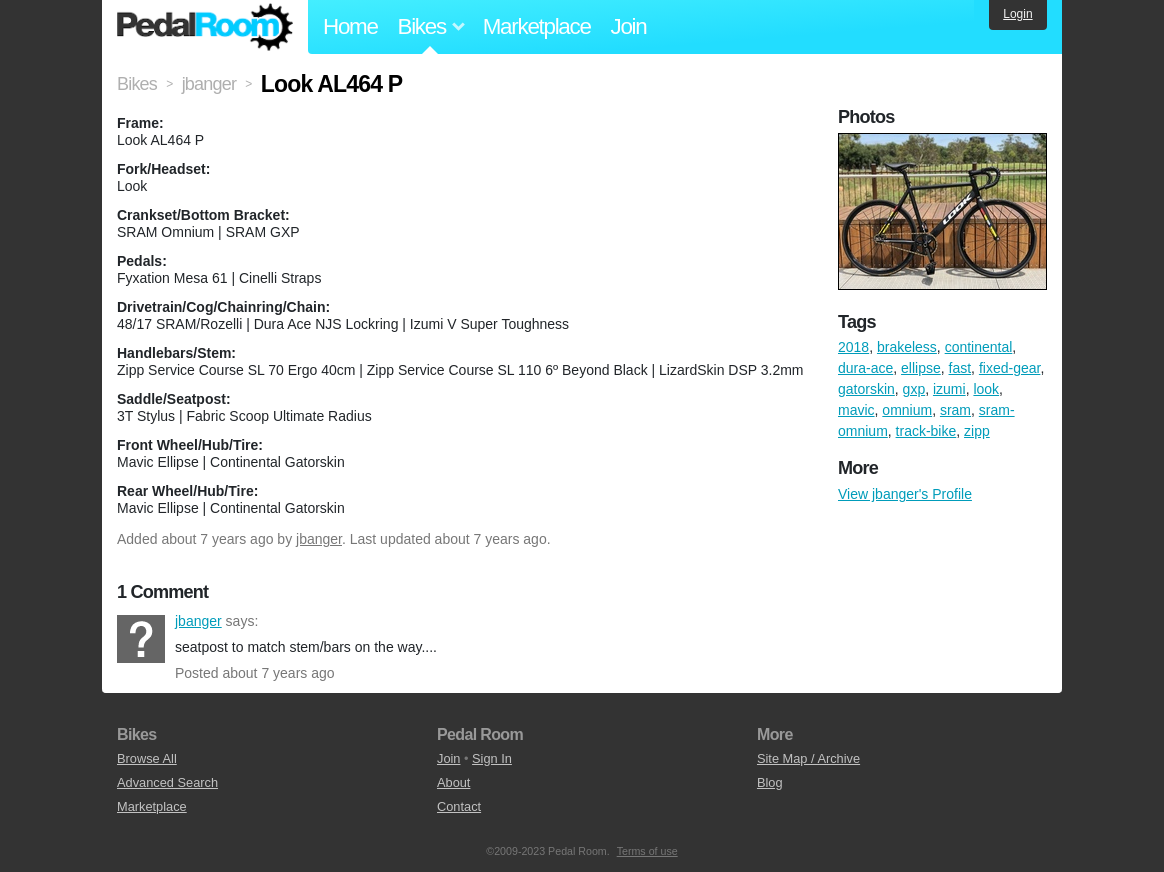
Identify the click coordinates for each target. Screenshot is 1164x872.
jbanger (319, 539)
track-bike (926, 431)
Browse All (147, 758)
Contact (459, 806)
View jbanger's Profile (905, 494)
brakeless (907, 347)
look (986, 389)
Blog (770, 782)
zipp (977, 431)
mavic (856, 410)
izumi (949, 389)
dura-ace (865, 368)
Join (629, 26)
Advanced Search (167, 782)
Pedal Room (205, 27)
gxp (914, 389)
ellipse (921, 368)
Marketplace (537, 26)
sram (955, 410)
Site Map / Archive (808, 758)
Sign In (492, 758)
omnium (907, 410)
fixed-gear (1009, 368)
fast (960, 368)
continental (979, 347)
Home (350, 26)
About (453, 782)
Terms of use (647, 851)
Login (1017, 14)
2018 (853, 347)
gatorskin (866, 389)
